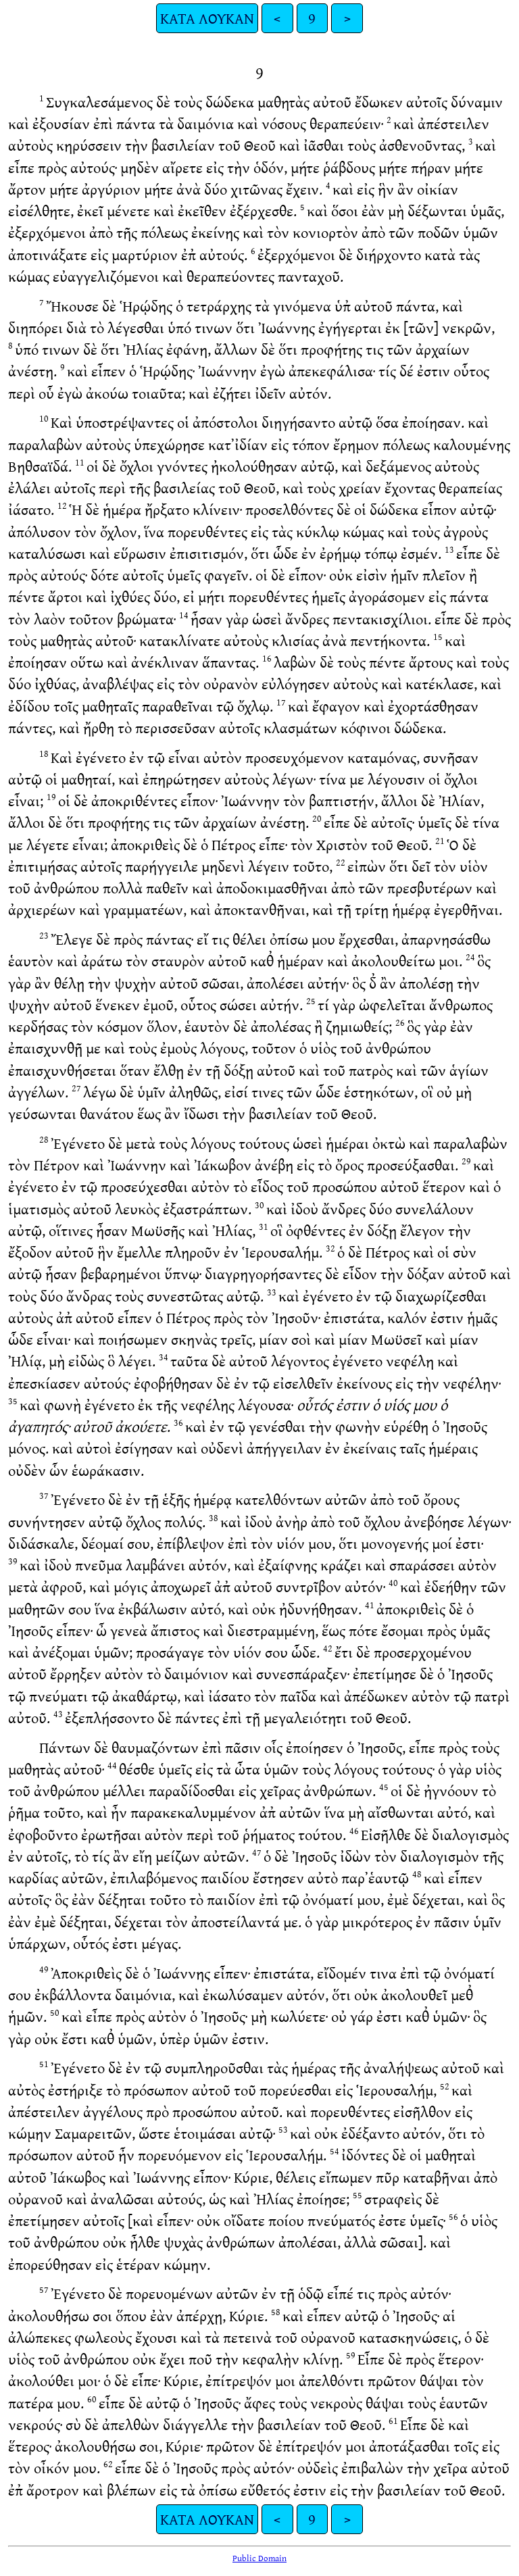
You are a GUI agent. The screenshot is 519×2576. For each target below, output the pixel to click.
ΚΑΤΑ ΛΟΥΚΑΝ (207, 18)
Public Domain (259, 2558)
